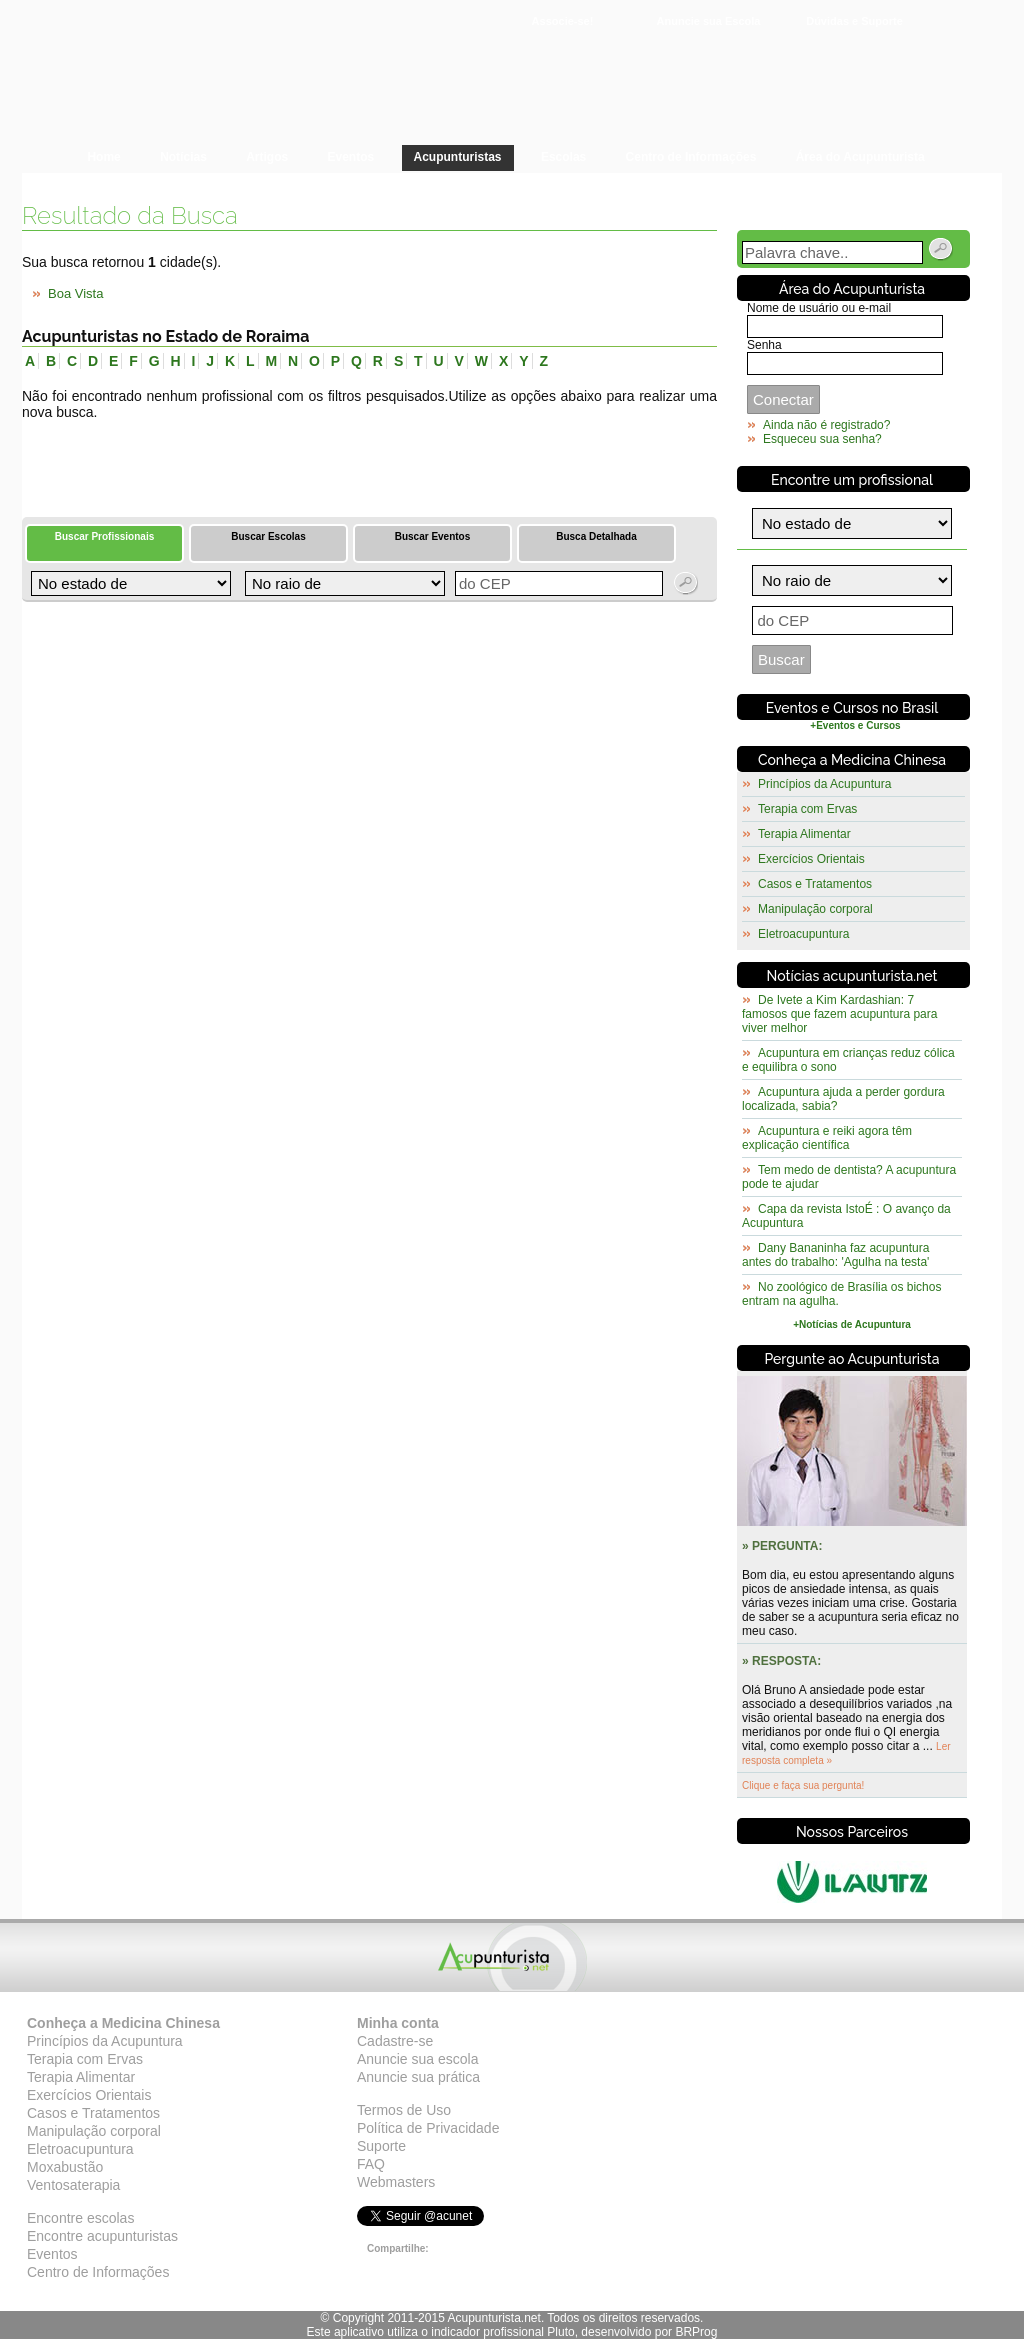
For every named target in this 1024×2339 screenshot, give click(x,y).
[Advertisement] (256, 460)
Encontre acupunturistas (102, 2236)
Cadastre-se (395, 2041)
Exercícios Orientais (811, 859)
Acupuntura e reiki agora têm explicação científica (827, 1138)
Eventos (52, 2254)
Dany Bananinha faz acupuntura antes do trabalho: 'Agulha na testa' (835, 1255)
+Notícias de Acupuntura (852, 1324)
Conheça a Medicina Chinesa (852, 760)
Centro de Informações (98, 2272)
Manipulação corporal (815, 909)
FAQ (371, 2164)
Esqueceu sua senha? (822, 439)
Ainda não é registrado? (826, 425)
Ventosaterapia (73, 2185)
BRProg (696, 2332)
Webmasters (396, 2182)
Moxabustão (65, 2167)
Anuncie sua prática (418, 2077)
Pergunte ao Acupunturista (852, 1359)
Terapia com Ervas (807, 809)
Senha (764, 345)
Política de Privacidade (428, 2128)
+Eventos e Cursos (855, 725)
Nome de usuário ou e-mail (819, 308)
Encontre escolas (80, 2218)
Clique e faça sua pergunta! (803, 1785)
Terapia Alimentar (804, 834)
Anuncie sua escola (417, 2059)
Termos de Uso (404, 2110)
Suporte (381, 2146)
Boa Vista (75, 293)
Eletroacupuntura (803, 934)
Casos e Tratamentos (815, 884)
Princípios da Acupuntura (824, 784)
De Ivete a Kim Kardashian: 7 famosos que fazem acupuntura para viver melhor (839, 1014)
